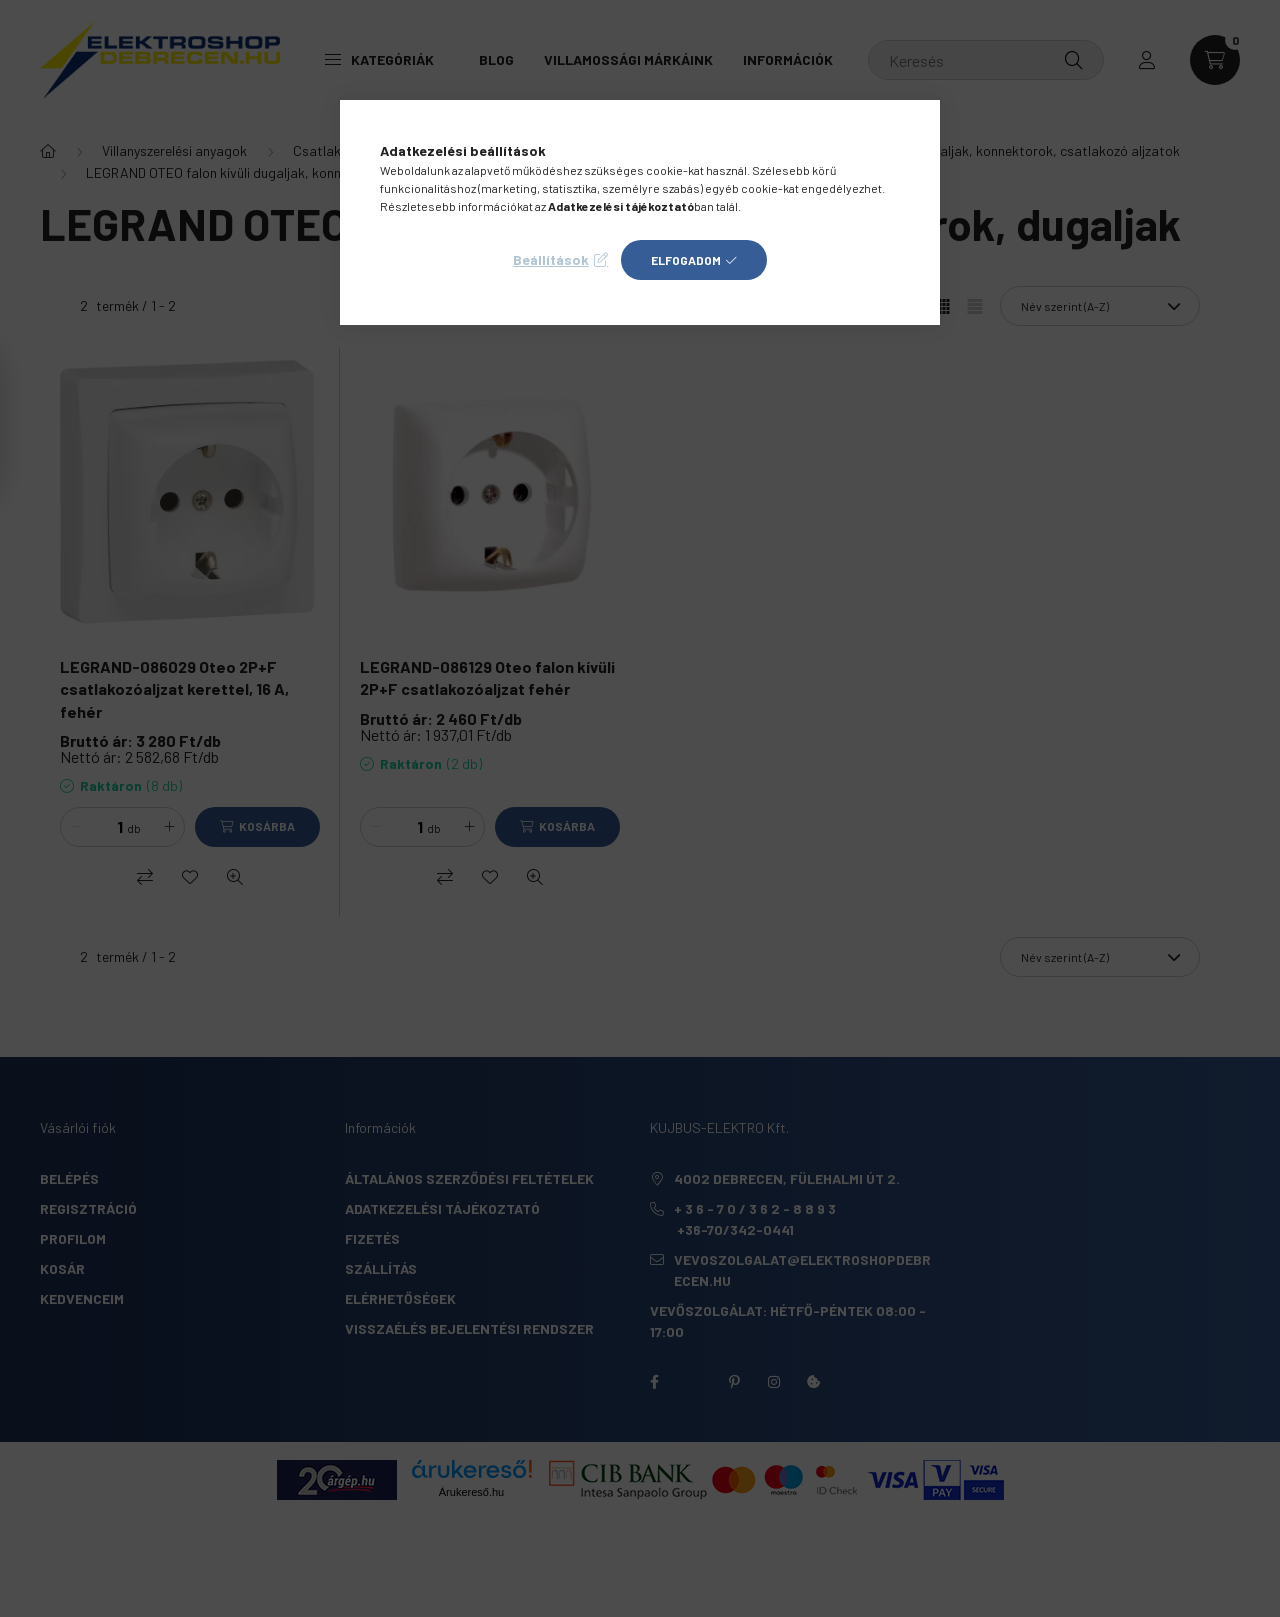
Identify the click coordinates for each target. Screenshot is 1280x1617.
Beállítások (551, 259)
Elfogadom (686, 260)
